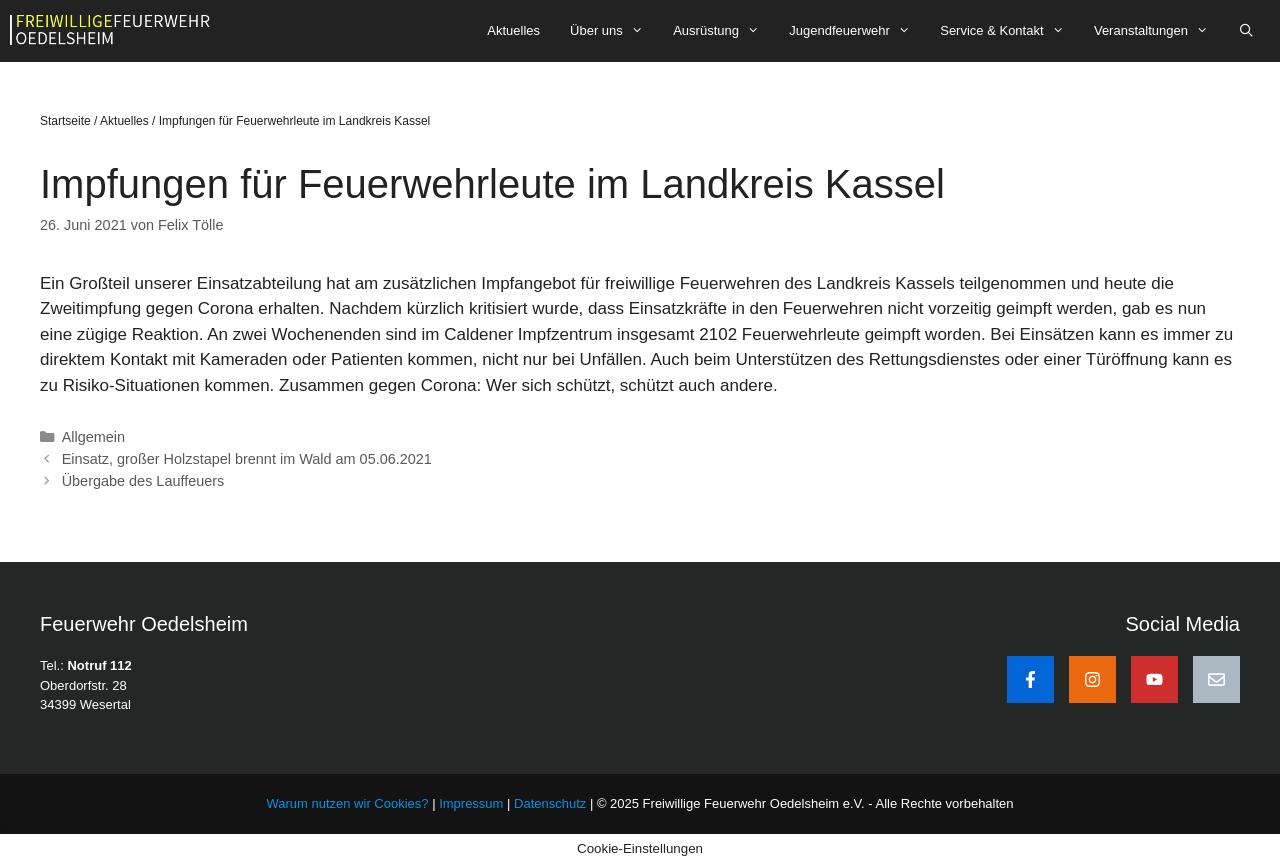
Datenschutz (550, 803)
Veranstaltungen (1158, 31)
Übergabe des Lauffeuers (143, 481)
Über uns (614, 31)
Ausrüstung (723, 31)
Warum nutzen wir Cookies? (347, 803)
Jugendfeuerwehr (857, 31)
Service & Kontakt (1009, 31)
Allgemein (93, 437)
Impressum (473, 803)
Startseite (65, 121)
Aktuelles (513, 30)
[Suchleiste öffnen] (1246, 31)
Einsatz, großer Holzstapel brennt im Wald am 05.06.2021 (247, 459)
